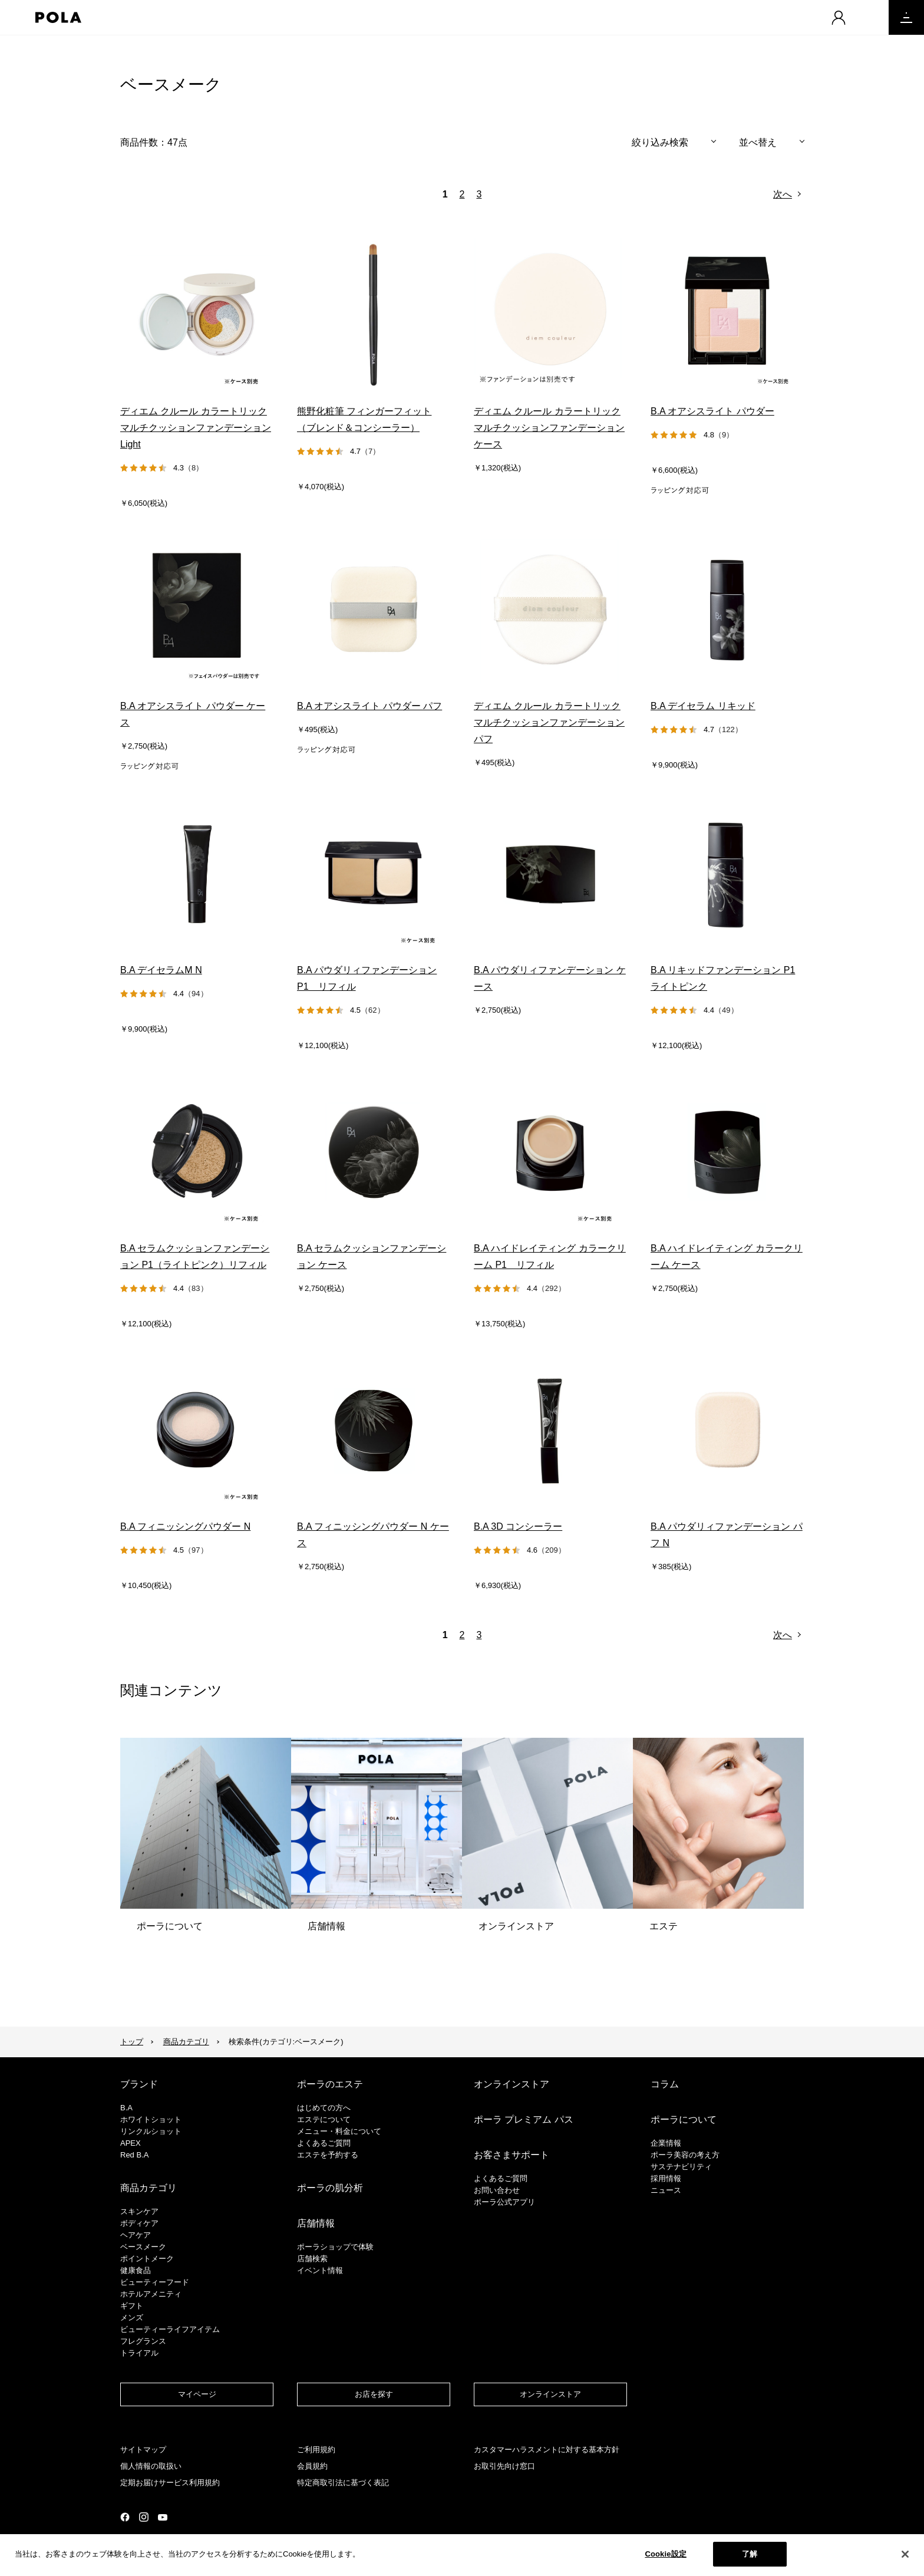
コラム (665, 2084)
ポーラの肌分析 (330, 2188)
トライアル (139, 2352)
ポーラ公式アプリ (504, 2202)
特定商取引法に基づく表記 (343, 2482)
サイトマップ (143, 2449)
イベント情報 (320, 2270)
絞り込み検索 (660, 142)
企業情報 (666, 2143)
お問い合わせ (497, 2190)
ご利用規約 (316, 2449)
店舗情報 (316, 2223)
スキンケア (139, 2211)
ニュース (666, 2190)
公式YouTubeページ (162, 2517)
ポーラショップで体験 (335, 2246)
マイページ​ (197, 2394)
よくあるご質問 (324, 2143)
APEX (130, 2143)
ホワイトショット (151, 2119)
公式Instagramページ (143, 2517)
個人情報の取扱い (151, 2466)
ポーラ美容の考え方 (685, 2154)
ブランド (139, 2084)
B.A (126, 2107)
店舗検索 (312, 2258)
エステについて (324, 2119)
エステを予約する (327, 2154)
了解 (749, 2553)
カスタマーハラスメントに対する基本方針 (546, 2449)
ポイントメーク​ (147, 2258)
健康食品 (135, 2270)
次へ (782, 194)
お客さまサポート (511, 2155)
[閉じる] (905, 2554)
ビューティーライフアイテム (170, 2329)
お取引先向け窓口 (504, 2466)
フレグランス (143, 2341)
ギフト (131, 2305)
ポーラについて (684, 2119)
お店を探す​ (374, 2394)
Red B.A (134, 2154)
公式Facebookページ (125, 2517)
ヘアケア (135, 2235)
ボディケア (139, 2223)
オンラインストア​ (550, 2394)
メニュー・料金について (339, 2131)
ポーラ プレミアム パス (523, 2119)
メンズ (131, 2317)
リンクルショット (151, 2131)
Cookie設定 (665, 2553)
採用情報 (666, 2178)
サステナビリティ (681, 2166)
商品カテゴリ (186, 2041)
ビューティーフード (154, 2282)
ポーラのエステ (330, 2084)
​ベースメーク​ (143, 2246)
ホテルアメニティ (151, 2294)
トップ (131, 2041)
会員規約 (312, 2466)
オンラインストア (511, 2084)
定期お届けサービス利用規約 (170, 2482)
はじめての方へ (324, 2107)
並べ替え (758, 142)
